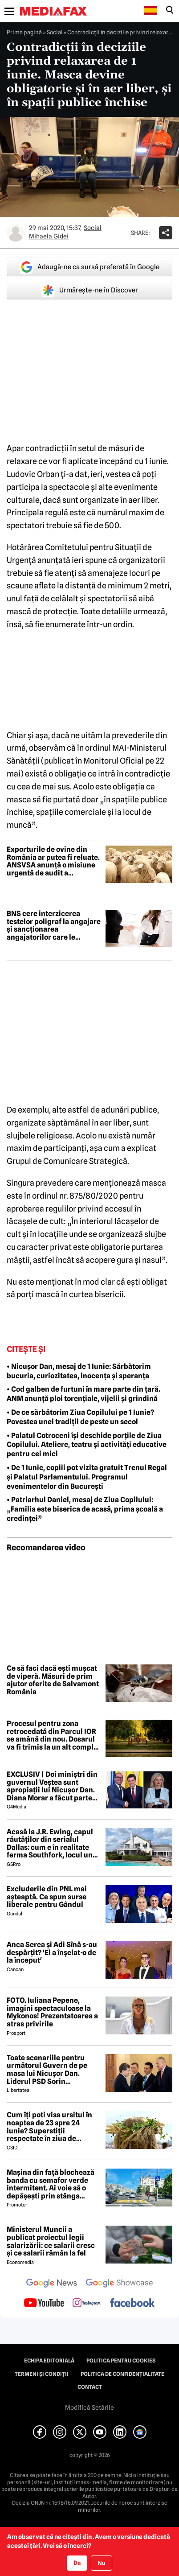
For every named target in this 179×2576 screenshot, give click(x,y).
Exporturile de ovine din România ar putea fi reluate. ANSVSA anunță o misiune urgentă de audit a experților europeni (53, 861)
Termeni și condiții (42, 2374)
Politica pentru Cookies (120, 2361)
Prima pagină (24, 32)
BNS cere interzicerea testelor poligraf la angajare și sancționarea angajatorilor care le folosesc (54, 925)
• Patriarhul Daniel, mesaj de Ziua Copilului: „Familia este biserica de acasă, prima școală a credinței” (85, 1509)
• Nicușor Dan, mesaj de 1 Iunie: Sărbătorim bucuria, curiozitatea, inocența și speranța (79, 1371)
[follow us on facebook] (132, 2303)
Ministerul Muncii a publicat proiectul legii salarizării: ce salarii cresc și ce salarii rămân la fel (51, 2241)
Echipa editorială (49, 2361)
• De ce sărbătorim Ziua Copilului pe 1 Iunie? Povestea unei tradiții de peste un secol (80, 1417)
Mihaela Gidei (49, 236)
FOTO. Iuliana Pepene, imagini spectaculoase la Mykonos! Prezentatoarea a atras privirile (52, 2012)
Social (54, 32)
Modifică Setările (89, 2407)
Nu (101, 2563)
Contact (89, 2387)
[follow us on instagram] (87, 2303)
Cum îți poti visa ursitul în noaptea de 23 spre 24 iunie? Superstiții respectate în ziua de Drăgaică (49, 2126)
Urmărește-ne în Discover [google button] (89, 290)
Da (77, 2562)
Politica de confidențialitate (122, 2374)
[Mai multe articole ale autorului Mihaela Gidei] (15, 233)
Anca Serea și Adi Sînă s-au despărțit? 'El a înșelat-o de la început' (52, 1952)
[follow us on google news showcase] (119, 2284)
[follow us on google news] (51, 2284)
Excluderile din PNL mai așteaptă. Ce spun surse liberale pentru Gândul (47, 1897)
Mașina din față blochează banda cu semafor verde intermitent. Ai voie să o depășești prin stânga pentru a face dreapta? (50, 2184)
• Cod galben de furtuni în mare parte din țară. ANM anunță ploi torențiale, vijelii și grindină (83, 1394)
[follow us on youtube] (44, 2303)
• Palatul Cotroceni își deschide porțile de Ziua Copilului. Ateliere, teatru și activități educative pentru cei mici (87, 1445)
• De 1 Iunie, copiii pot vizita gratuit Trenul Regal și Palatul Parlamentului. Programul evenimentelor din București (87, 1477)
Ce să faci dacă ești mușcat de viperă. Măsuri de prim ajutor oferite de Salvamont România (53, 1680)
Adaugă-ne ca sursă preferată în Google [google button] (89, 267)
